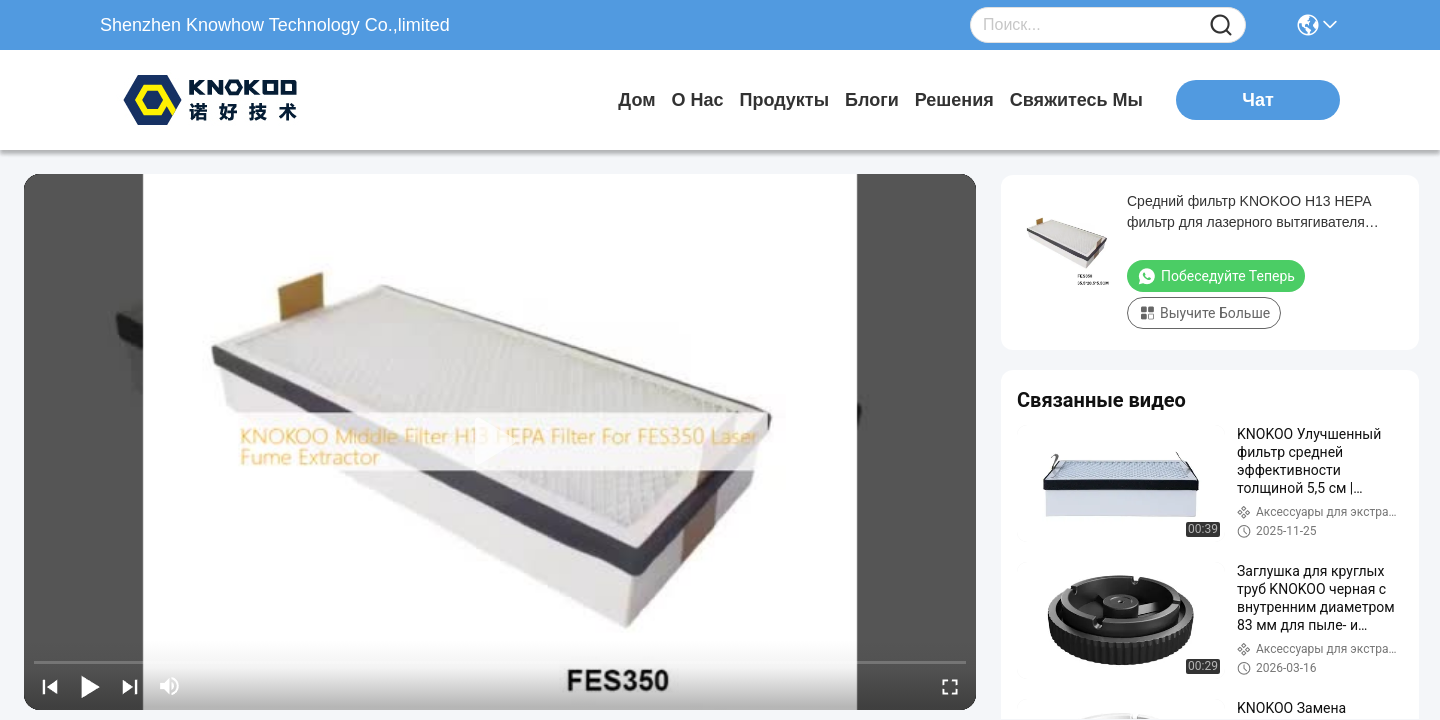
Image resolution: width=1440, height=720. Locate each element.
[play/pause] (90, 686)
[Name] (1221, 25)
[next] (130, 686)
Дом (636, 100)
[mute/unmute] (170, 686)
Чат (1257, 100)
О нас (697, 100)
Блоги (872, 100)
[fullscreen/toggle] (950, 686)
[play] (500, 442)
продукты (785, 100)
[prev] (50, 686)
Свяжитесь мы (1076, 100)
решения (954, 100)
